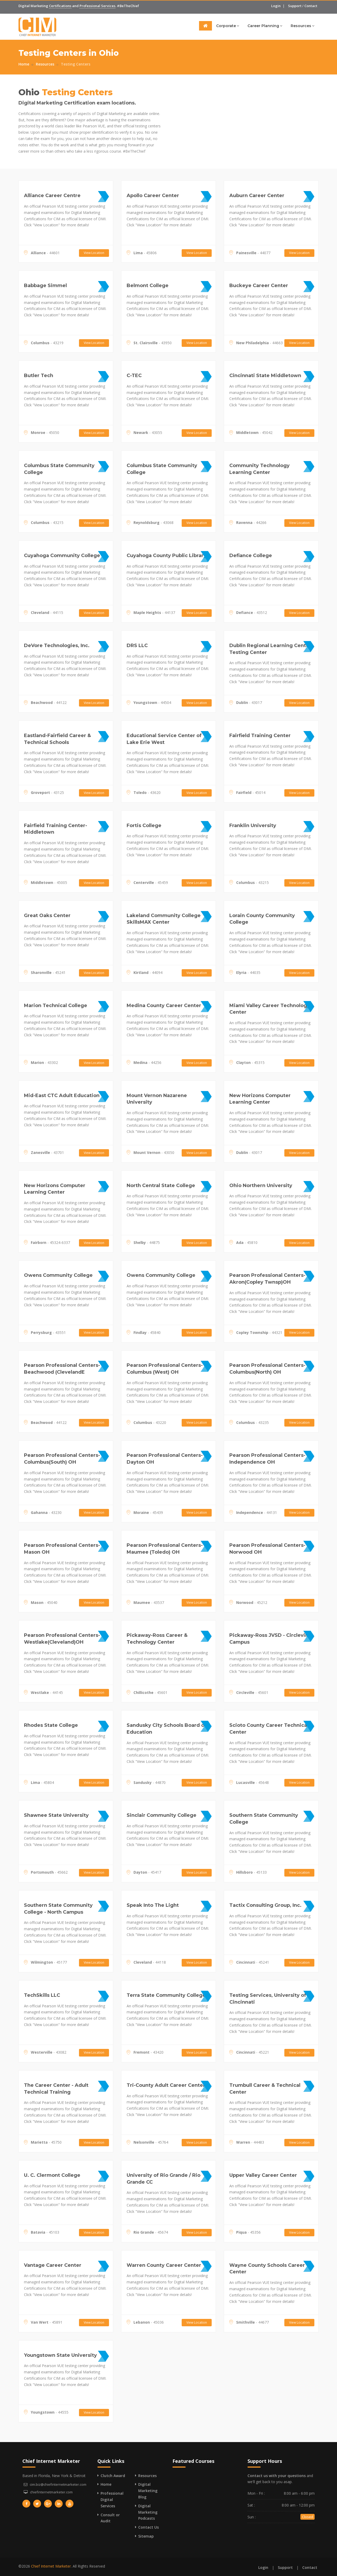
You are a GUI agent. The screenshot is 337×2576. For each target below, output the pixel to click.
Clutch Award (113, 2475)
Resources (302, 25)
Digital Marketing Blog (147, 2490)
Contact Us (148, 2527)
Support (294, 5)
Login (276, 5)
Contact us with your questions (276, 2475)
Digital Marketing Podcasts (147, 2512)
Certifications (60, 5)
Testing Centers (75, 64)
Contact (310, 5)
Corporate (227, 25)
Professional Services (97, 5)
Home (23, 64)
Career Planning (264, 25)
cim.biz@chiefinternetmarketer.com (58, 2484)
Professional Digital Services (112, 2499)
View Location (94, 253)
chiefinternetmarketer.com (51, 2492)
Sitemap (146, 2536)
